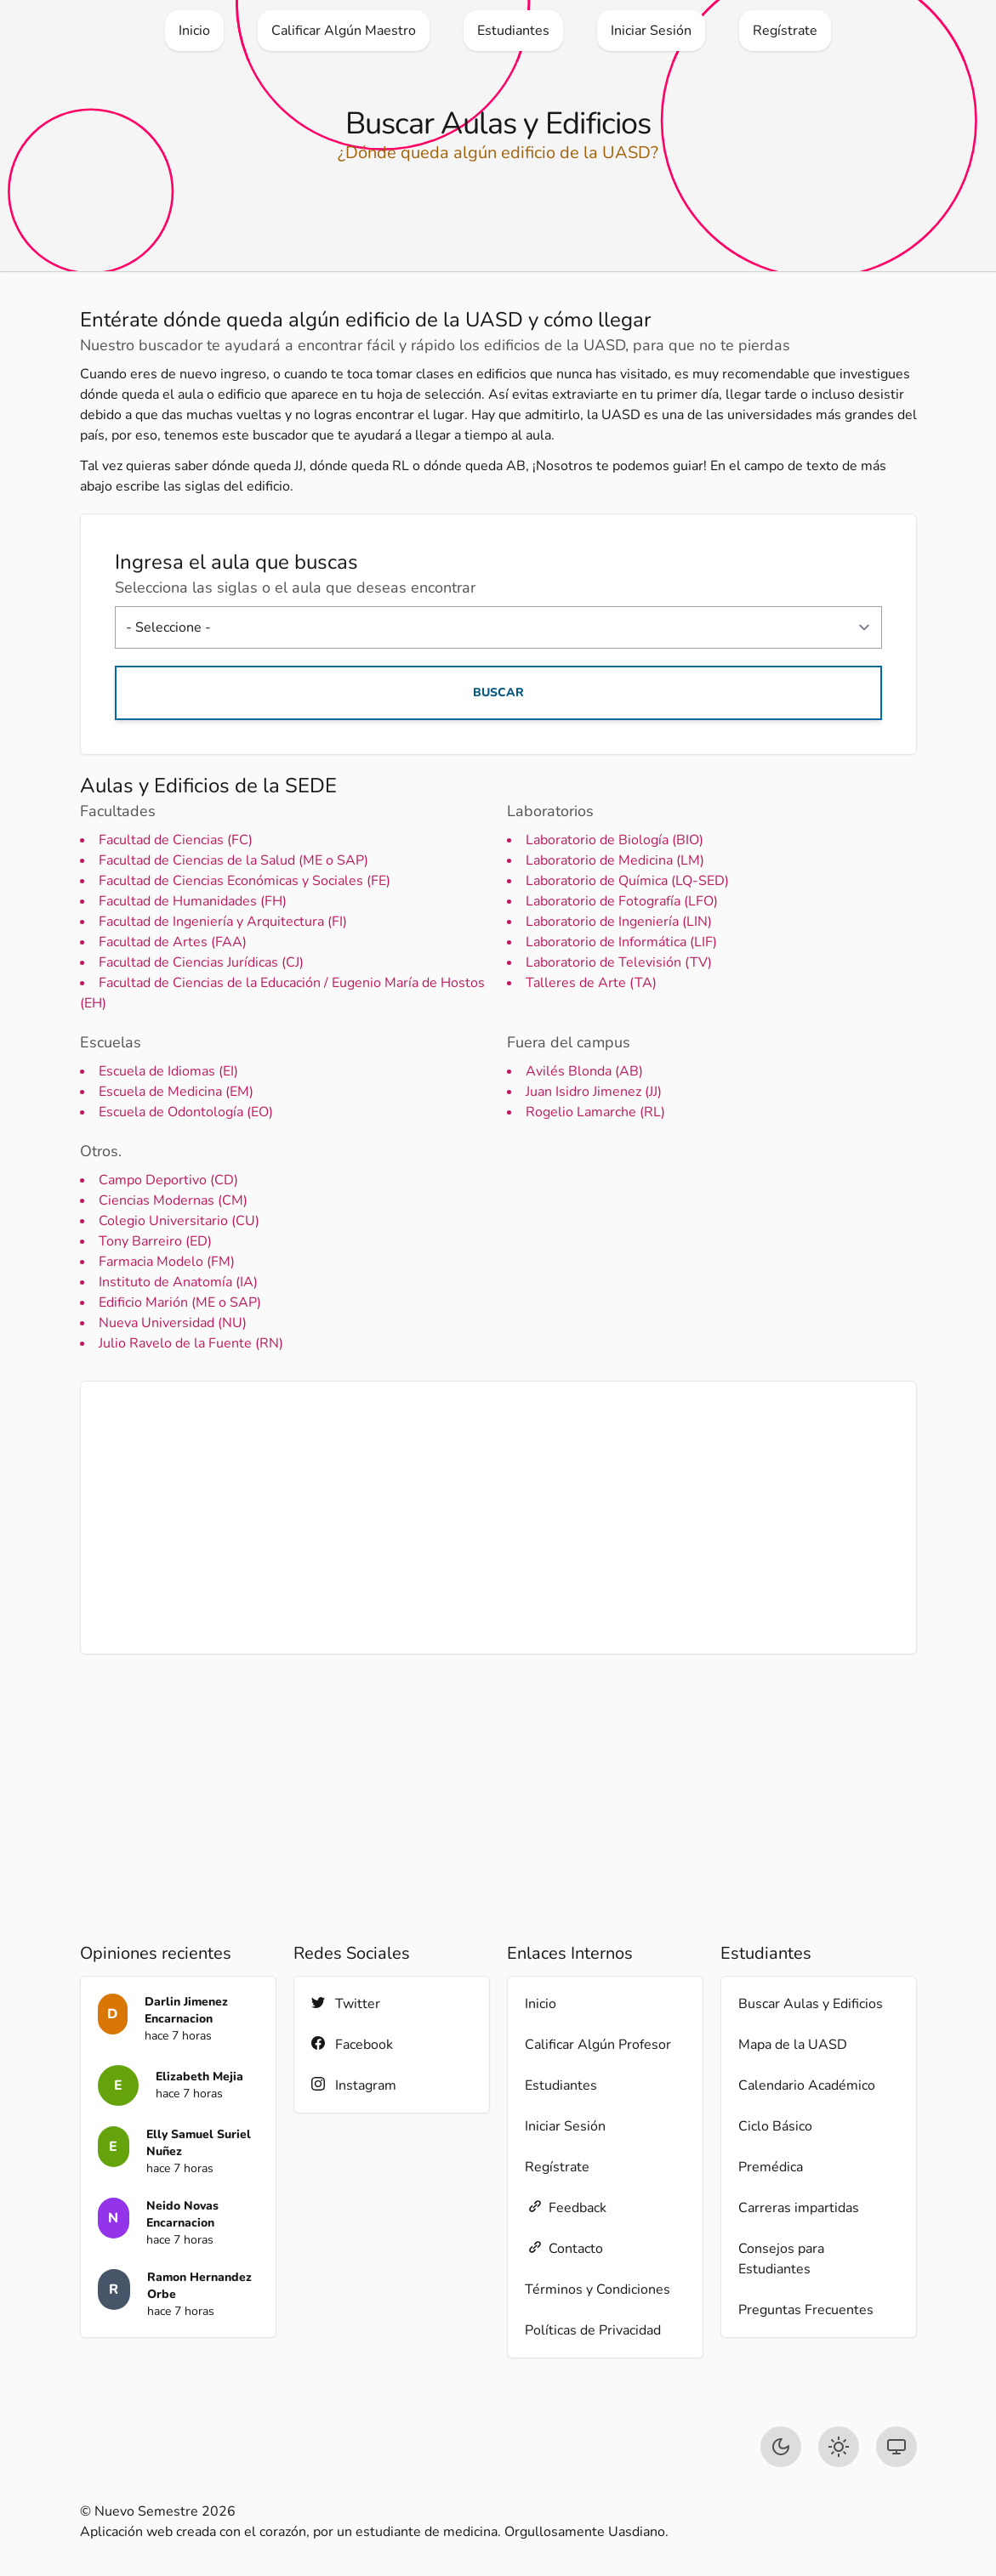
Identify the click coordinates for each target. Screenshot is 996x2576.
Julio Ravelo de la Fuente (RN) (191, 1343)
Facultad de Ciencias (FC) (176, 840)
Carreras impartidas (798, 2208)
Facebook (352, 2044)
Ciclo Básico (775, 2126)
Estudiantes (561, 2085)
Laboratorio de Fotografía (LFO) (622, 901)
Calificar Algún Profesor (598, 2044)
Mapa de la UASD (792, 2044)
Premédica (770, 2167)
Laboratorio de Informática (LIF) (621, 942)
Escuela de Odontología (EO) (186, 1112)
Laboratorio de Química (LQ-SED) (627, 880)
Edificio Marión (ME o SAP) (180, 1302)
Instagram (353, 2085)
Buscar (498, 692)
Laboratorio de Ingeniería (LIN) (619, 921)
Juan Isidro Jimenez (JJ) (594, 1091)
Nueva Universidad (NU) (173, 1323)
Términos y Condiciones (597, 2289)
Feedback (565, 2207)
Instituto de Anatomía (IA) (178, 1282)
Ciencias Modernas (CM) (173, 1200)
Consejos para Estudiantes (781, 2258)
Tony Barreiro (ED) (155, 1241)
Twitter (345, 2003)
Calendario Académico (806, 2085)
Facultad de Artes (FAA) (173, 942)
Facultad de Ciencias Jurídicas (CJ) (201, 962)
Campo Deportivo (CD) (168, 1180)
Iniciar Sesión (565, 2126)
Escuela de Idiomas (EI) (168, 1071)
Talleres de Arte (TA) (591, 982)
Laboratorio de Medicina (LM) (615, 860)
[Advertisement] (498, 1518)
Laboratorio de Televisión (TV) (619, 962)
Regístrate (557, 2167)
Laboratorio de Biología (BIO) (614, 840)
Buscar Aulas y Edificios (810, 2003)
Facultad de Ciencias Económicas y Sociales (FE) (244, 880)
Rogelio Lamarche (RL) (595, 1112)
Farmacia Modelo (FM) (167, 1261)
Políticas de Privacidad (593, 2330)
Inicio (540, 2003)
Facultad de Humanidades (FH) (193, 901)
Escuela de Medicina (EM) (176, 1091)
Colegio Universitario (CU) (179, 1220)
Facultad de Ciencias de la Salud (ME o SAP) (233, 860)
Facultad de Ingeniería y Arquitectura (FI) (223, 921)
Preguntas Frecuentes (806, 2310)
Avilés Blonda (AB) (584, 1071)
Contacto (564, 2248)
